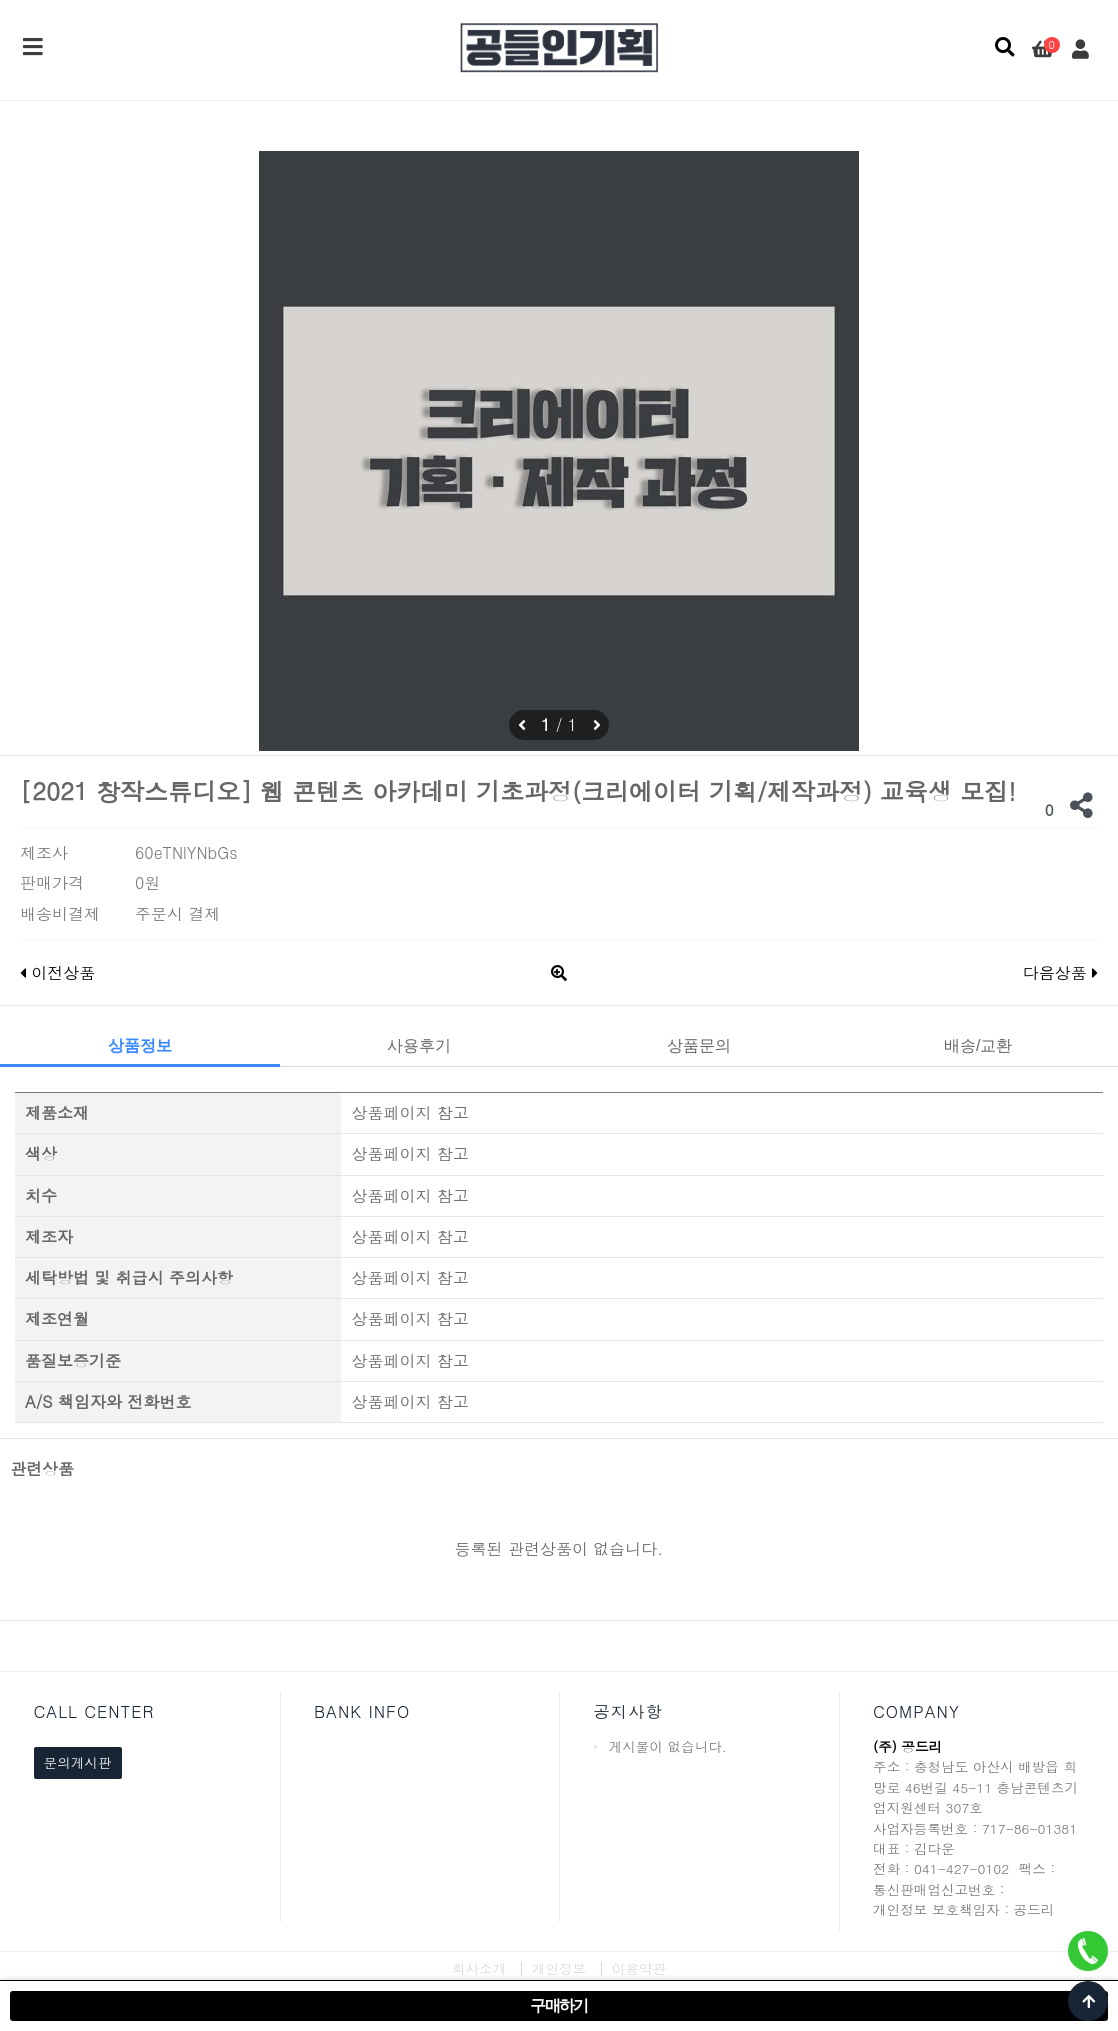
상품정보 (140, 1045)
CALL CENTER (94, 1711)
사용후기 (419, 1045)
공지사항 (628, 1711)
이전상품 (57, 972)
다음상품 (1060, 972)
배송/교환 (978, 1045)
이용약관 (639, 1968)
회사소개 (479, 1968)
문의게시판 (78, 1762)
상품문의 (699, 1045)
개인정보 (559, 1968)
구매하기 (559, 2005)
